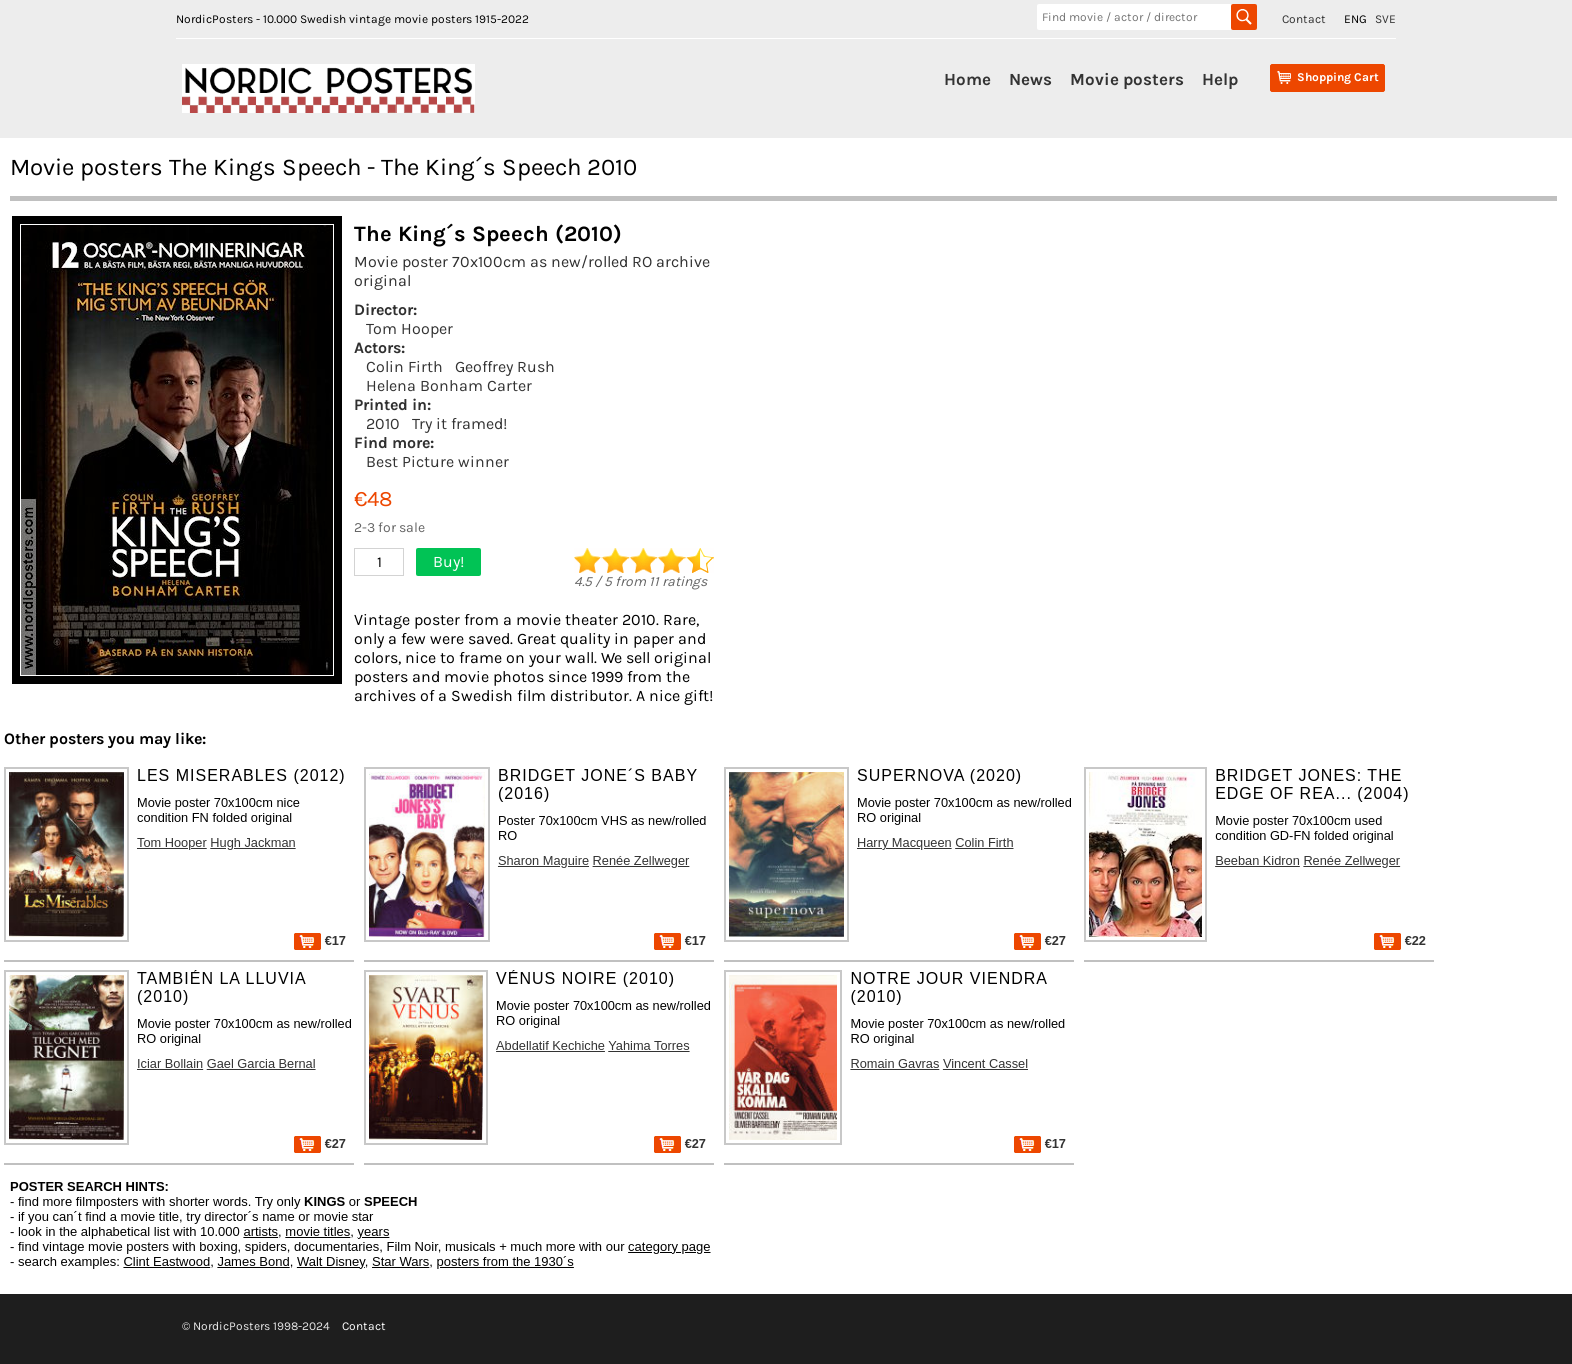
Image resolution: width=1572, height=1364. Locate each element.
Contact (1304, 19)
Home (967, 79)
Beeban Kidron (1257, 860)
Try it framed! (459, 423)
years (374, 1231)
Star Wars (400, 1261)
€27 (1040, 940)
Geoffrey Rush (505, 366)
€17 (320, 940)
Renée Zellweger (641, 860)
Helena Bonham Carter (449, 385)
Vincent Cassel (985, 1063)
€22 (1400, 940)
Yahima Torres (648, 1045)
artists (260, 1231)
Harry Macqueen (904, 842)
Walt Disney (331, 1261)
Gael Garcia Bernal (261, 1063)
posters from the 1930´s (505, 1261)
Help (1220, 79)
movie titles (317, 1231)
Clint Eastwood (166, 1261)
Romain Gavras (894, 1063)
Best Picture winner (437, 461)
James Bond (253, 1261)
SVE (1385, 19)
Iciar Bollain (170, 1063)
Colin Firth (404, 366)
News (1030, 79)
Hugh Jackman (252, 842)
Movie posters (1127, 79)
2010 (383, 423)
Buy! (448, 561)
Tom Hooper (409, 328)
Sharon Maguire (543, 860)
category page (669, 1246)
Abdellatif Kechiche (550, 1045)
